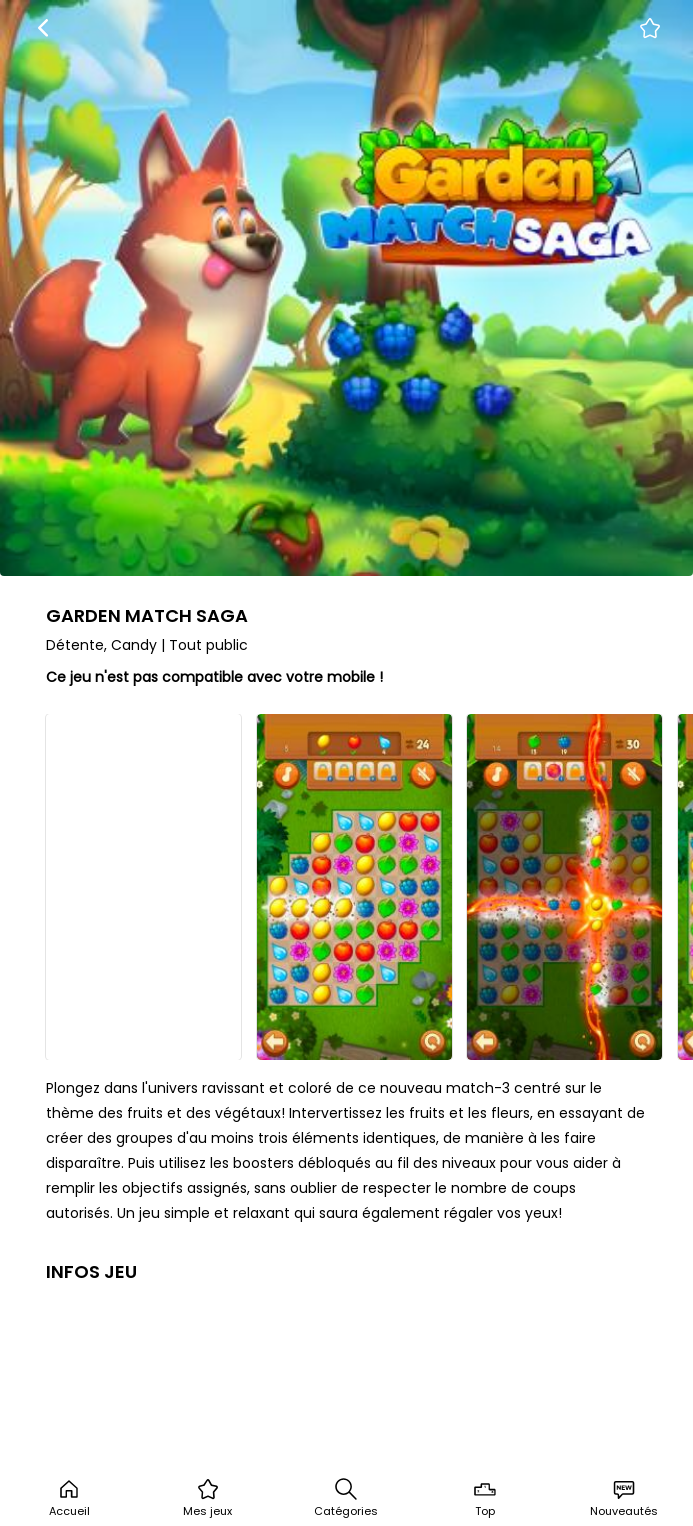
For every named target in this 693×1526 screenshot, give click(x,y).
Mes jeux (207, 1498)
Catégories (346, 1498)
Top (485, 1498)
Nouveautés (624, 1498)
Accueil (69, 1498)
